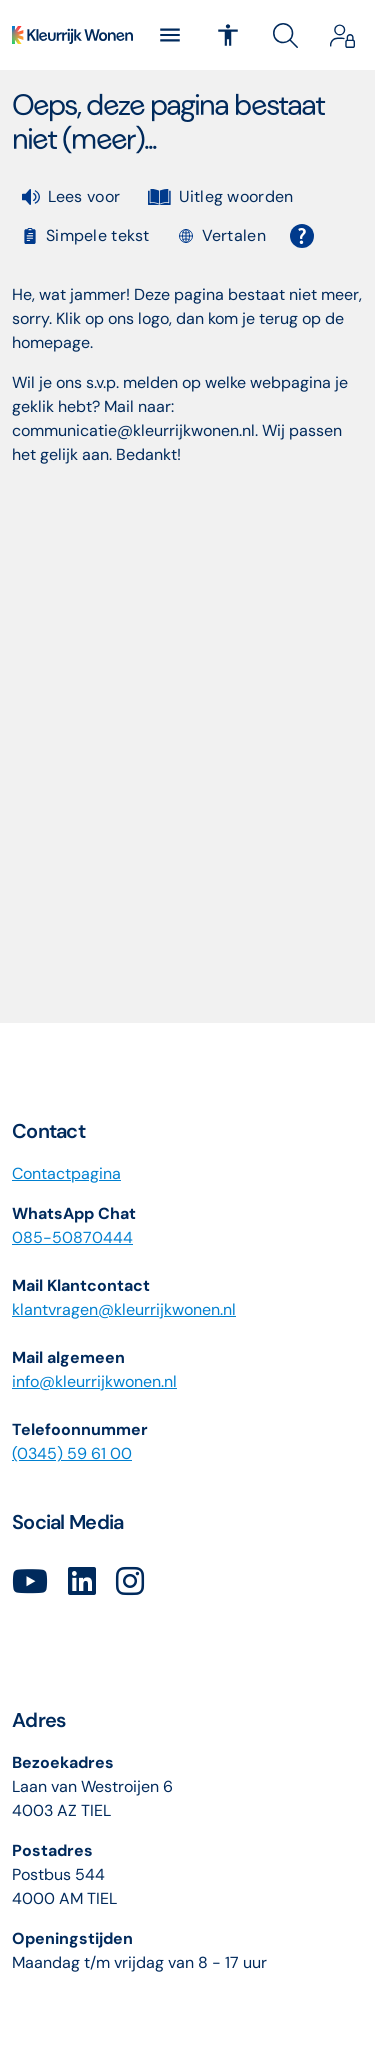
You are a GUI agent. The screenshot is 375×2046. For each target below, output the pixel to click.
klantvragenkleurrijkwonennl (124, 1309)
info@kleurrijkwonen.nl (94, 1381)
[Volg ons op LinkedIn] (82, 1582)
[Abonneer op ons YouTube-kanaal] (30, 1582)
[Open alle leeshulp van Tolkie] (302, 236)
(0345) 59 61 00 (72, 1453)
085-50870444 (72, 1237)
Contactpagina (66, 1173)
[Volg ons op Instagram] (130, 1582)
